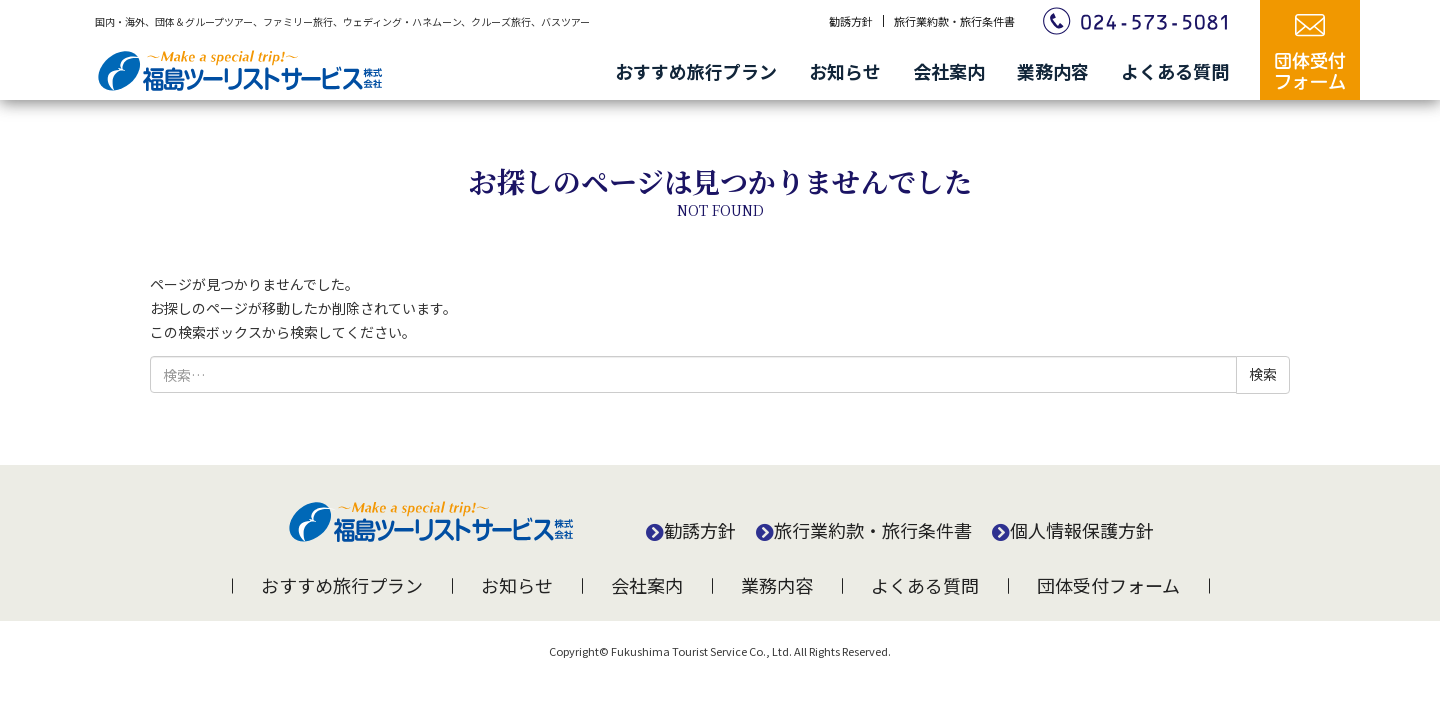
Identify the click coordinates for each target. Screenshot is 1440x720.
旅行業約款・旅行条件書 (954, 21)
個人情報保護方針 (1082, 530)
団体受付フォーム (1108, 585)
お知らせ (845, 71)
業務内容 (1053, 71)
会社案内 (949, 71)
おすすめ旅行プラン (696, 71)
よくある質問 (1175, 71)
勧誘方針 (851, 21)
